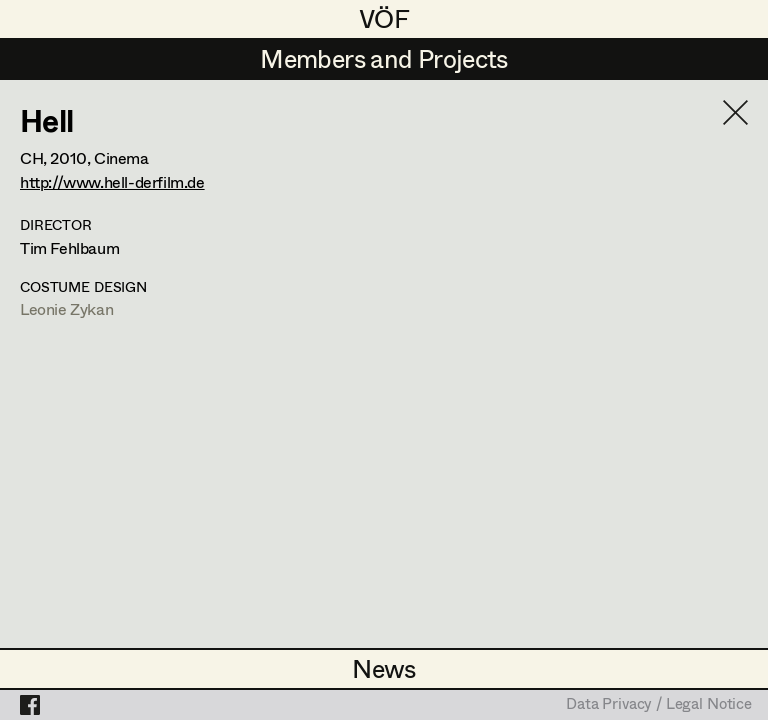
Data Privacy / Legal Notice (659, 705)
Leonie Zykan (66, 308)
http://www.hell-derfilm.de (112, 181)
